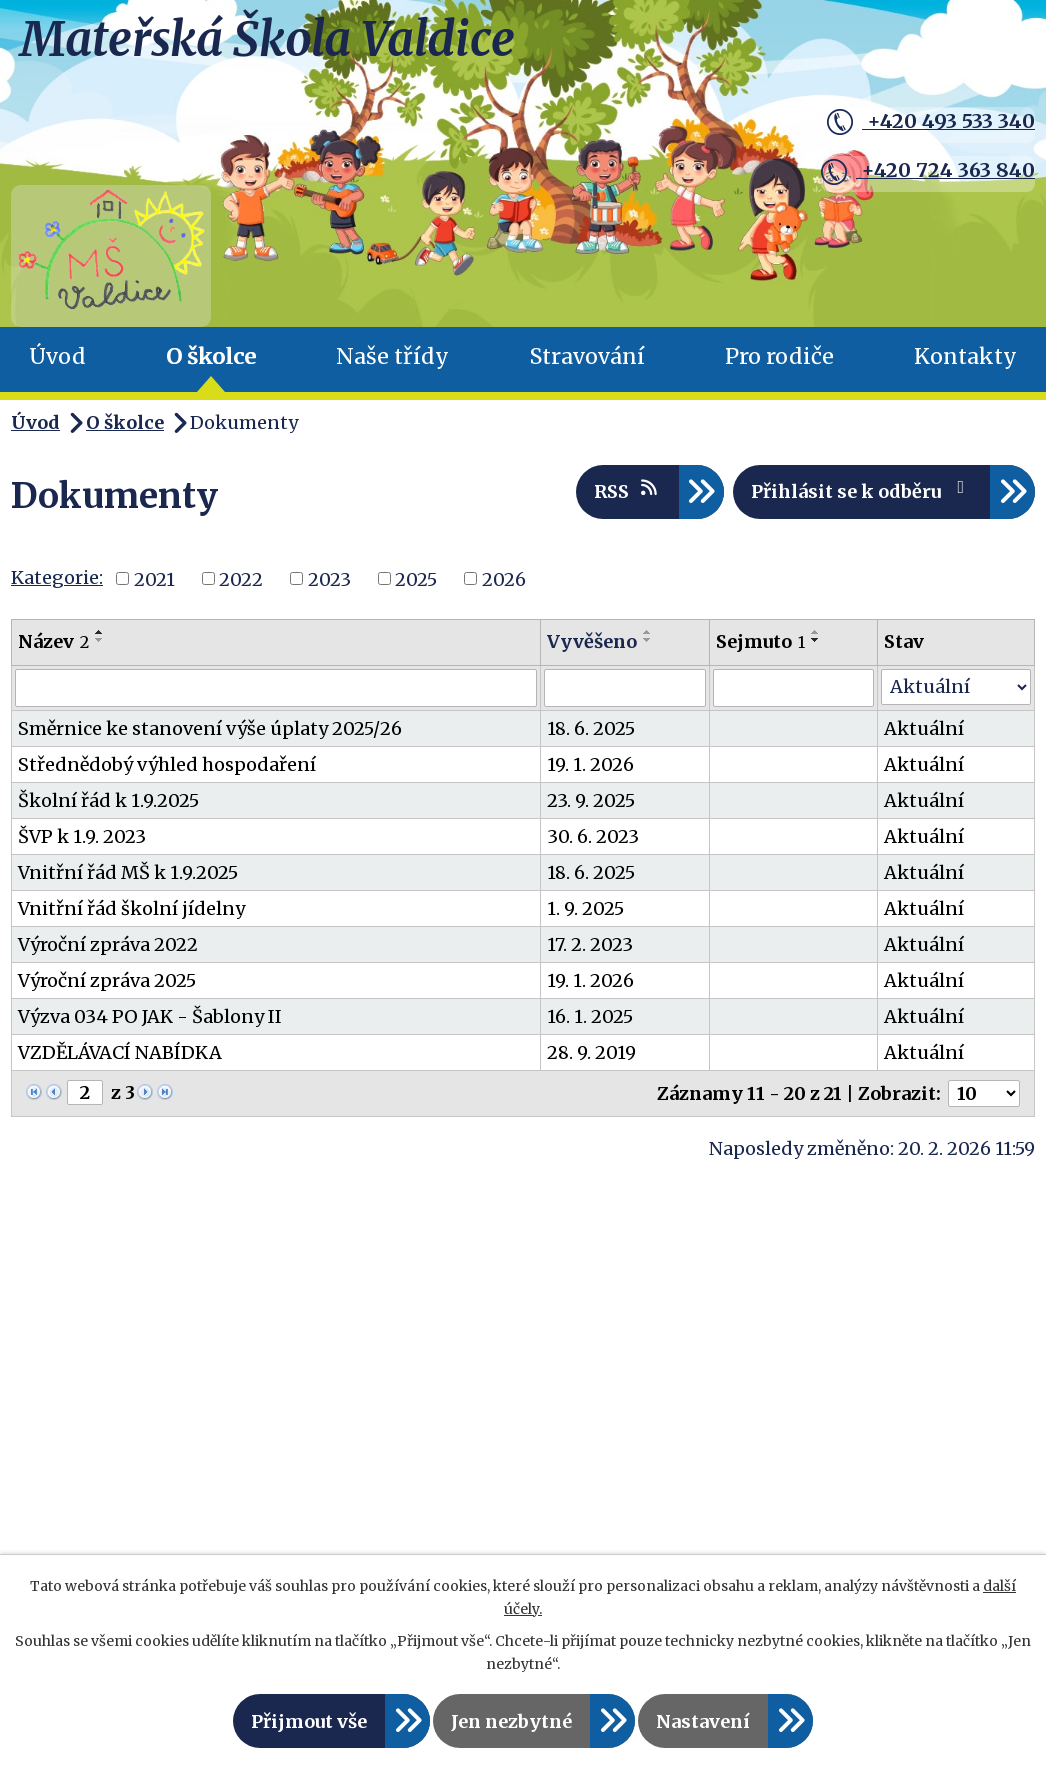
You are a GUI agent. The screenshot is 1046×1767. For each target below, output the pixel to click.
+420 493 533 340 (925, 123)
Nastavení (703, 1721)
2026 (504, 578)
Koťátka (69, 1531)
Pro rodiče (779, 356)
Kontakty (965, 356)
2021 (154, 578)
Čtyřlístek (79, 1497)
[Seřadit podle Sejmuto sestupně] (816, 640)
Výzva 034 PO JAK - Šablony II (150, 1016)
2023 (329, 578)
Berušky (70, 1463)
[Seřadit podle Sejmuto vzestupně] (816, 632)
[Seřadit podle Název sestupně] (100, 640)
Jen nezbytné (511, 1721)
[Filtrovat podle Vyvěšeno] (625, 688)
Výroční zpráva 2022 (108, 944)
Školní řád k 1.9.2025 (108, 800)
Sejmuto (760, 641)
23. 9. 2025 (591, 800)
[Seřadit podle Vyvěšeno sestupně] (648, 640)
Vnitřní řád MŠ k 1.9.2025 (128, 872)
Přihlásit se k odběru (862, 490)
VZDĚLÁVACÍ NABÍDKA (120, 1052)
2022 (241, 578)
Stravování (587, 356)
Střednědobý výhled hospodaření (167, 764)
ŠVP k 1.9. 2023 (82, 836)
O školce (211, 356)
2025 (416, 578)
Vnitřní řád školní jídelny (131, 908)
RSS (627, 490)
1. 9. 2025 (585, 908)
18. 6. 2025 (591, 728)
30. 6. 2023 (593, 836)
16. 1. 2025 (590, 1016)
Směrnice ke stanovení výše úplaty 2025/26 (210, 728)
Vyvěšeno (592, 641)
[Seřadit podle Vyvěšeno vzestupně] (648, 632)
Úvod (57, 356)
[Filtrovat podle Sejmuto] (793, 688)
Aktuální (924, 728)
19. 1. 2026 (590, 764)
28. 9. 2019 (591, 1052)
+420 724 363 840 (922, 169)
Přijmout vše (309, 1721)
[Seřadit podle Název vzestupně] (100, 632)
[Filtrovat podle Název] (276, 688)
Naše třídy (392, 356)
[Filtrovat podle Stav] (956, 687)
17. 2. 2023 (590, 944)
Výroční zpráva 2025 (107, 980)
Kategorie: (57, 577)
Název (53, 641)
